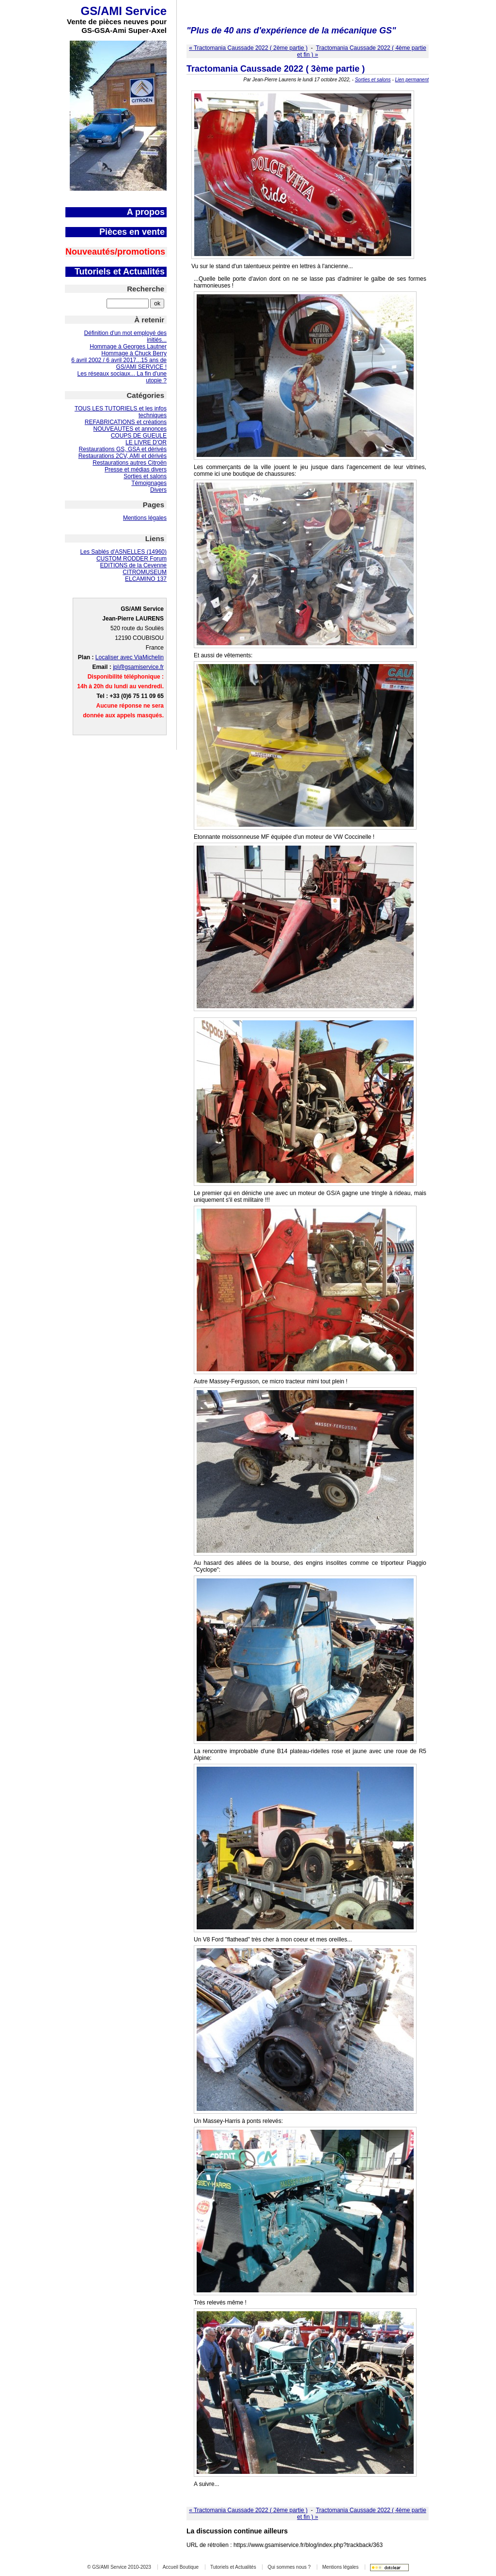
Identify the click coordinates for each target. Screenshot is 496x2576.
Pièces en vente (132, 232)
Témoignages (149, 483)
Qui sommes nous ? (288, 2567)
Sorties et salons (145, 476)
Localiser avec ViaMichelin (129, 657)
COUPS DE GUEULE (139, 435)
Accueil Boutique (181, 2567)
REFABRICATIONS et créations (126, 422)
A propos (146, 212)
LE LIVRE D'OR (146, 442)
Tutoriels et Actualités (120, 271)
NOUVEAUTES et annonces (130, 428)
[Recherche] (128, 303)
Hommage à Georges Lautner (128, 346)
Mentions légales (145, 518)
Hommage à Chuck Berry (134, 353)
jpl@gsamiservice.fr (138, 667)
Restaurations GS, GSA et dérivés (123, 449)
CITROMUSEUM (145, 572)
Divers (158, 489)
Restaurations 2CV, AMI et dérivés (122, 456)
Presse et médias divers (136, 469)
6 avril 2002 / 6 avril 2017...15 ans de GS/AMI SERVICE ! (119, 363)
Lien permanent (412, 79)
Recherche (145, 289)
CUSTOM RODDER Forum (131, 558)
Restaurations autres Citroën (130, 462)
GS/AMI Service (124, 10)
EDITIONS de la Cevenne (133, 565)
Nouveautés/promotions (115, 252)
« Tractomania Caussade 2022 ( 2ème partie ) (248, 48)
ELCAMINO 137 (146, 579)
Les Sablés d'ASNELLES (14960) (123, 551)
